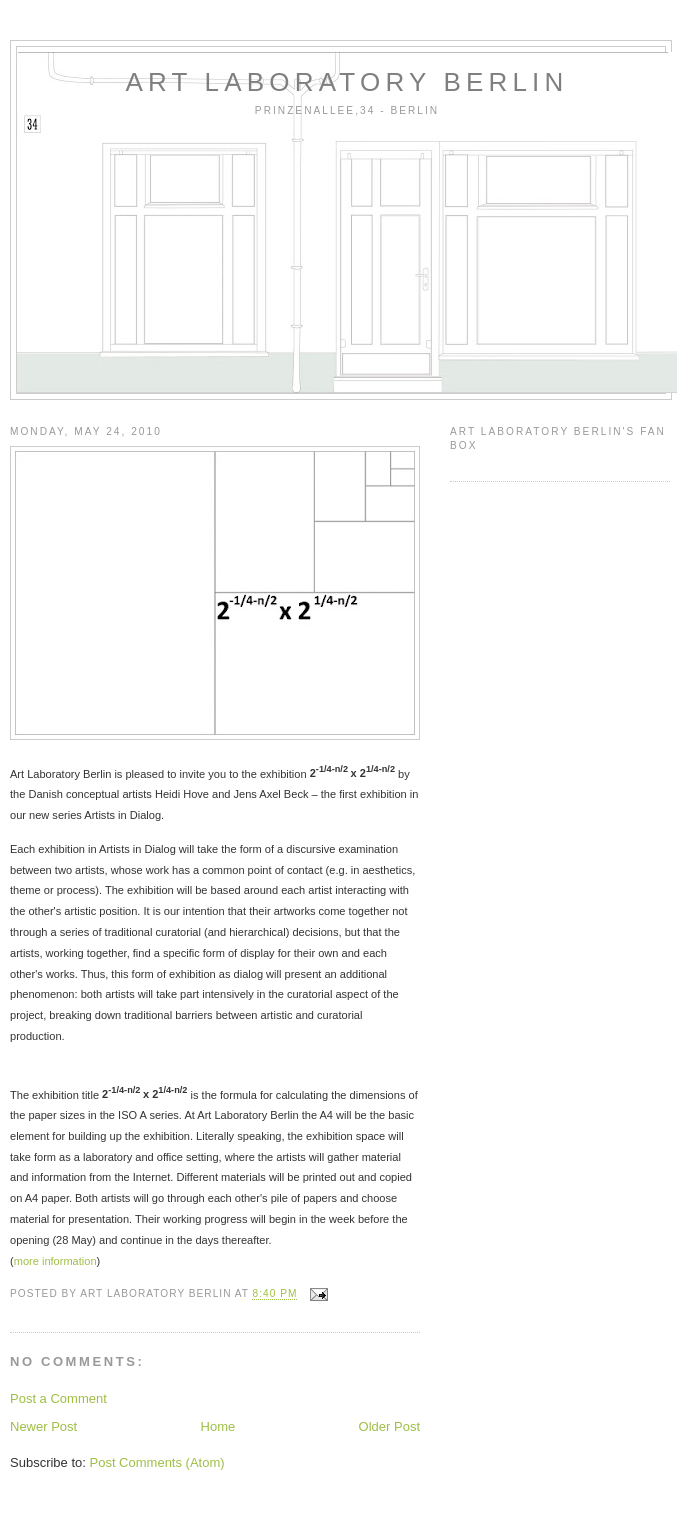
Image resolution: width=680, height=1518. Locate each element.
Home (218, 1426)
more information (55, 1261)
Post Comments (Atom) (157, 1462)
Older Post (389, 1426)
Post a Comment (58, 1398)
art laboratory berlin (347, 82)
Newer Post (43, 1426)
